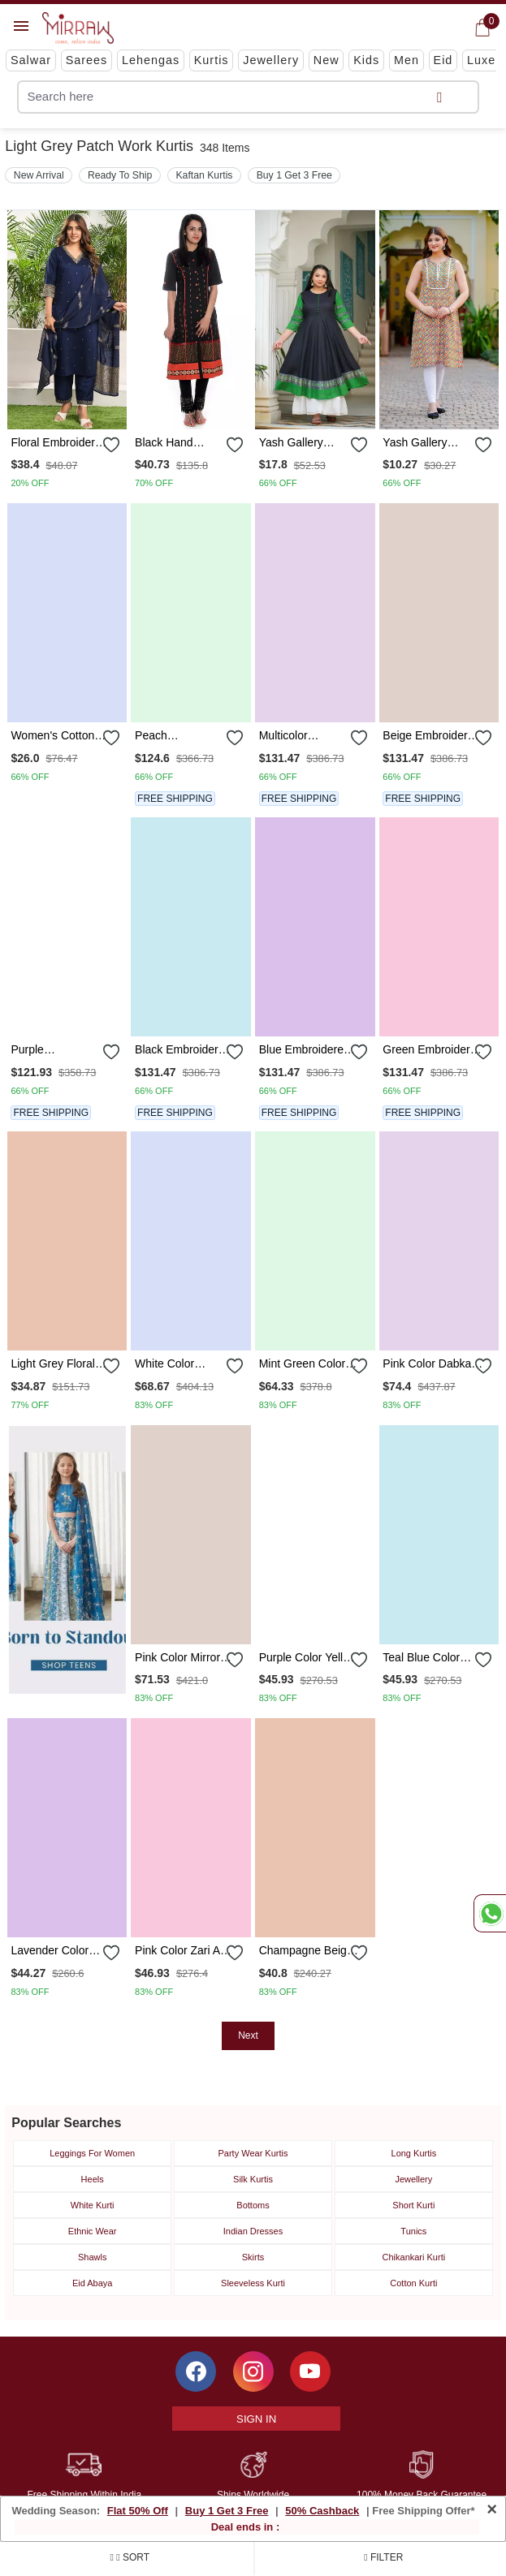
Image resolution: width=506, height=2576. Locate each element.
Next (248, 2035)
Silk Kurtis (253, 2179)
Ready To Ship (120, 175)
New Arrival (39, 175)
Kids (366, 60)
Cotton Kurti (413, 2283)
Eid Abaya (92, 2283)
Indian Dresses (253, 2231)
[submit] (439, 97)
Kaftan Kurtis (203, 175)
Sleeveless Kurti (253, 2283)
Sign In (256, 2419)
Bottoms (252, 2205)
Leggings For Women (92, 2153)
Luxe (481, 60)
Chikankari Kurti (414, 2257)
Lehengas (150, 60)
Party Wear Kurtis (253, 2153)
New (326, 60)
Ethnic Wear (92, 2231)
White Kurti (93, 2205)
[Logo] (78, 28)
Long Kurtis (414, 2153)
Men (406, 60)
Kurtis (211, 60)
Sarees (87, 60)
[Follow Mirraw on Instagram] (253, 2371)
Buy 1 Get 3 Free (294, 175)
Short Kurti (413, 2205)
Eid (443, 60)
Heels (92, 2179)
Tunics (413, 2231)
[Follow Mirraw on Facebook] (195, 2371)
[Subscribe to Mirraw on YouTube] (310, 2371)
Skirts (253, 2257)
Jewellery (271, 60)
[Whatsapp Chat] (490, 1913)
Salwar (31, 60)
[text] (211, 97)
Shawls (92, 2257)
